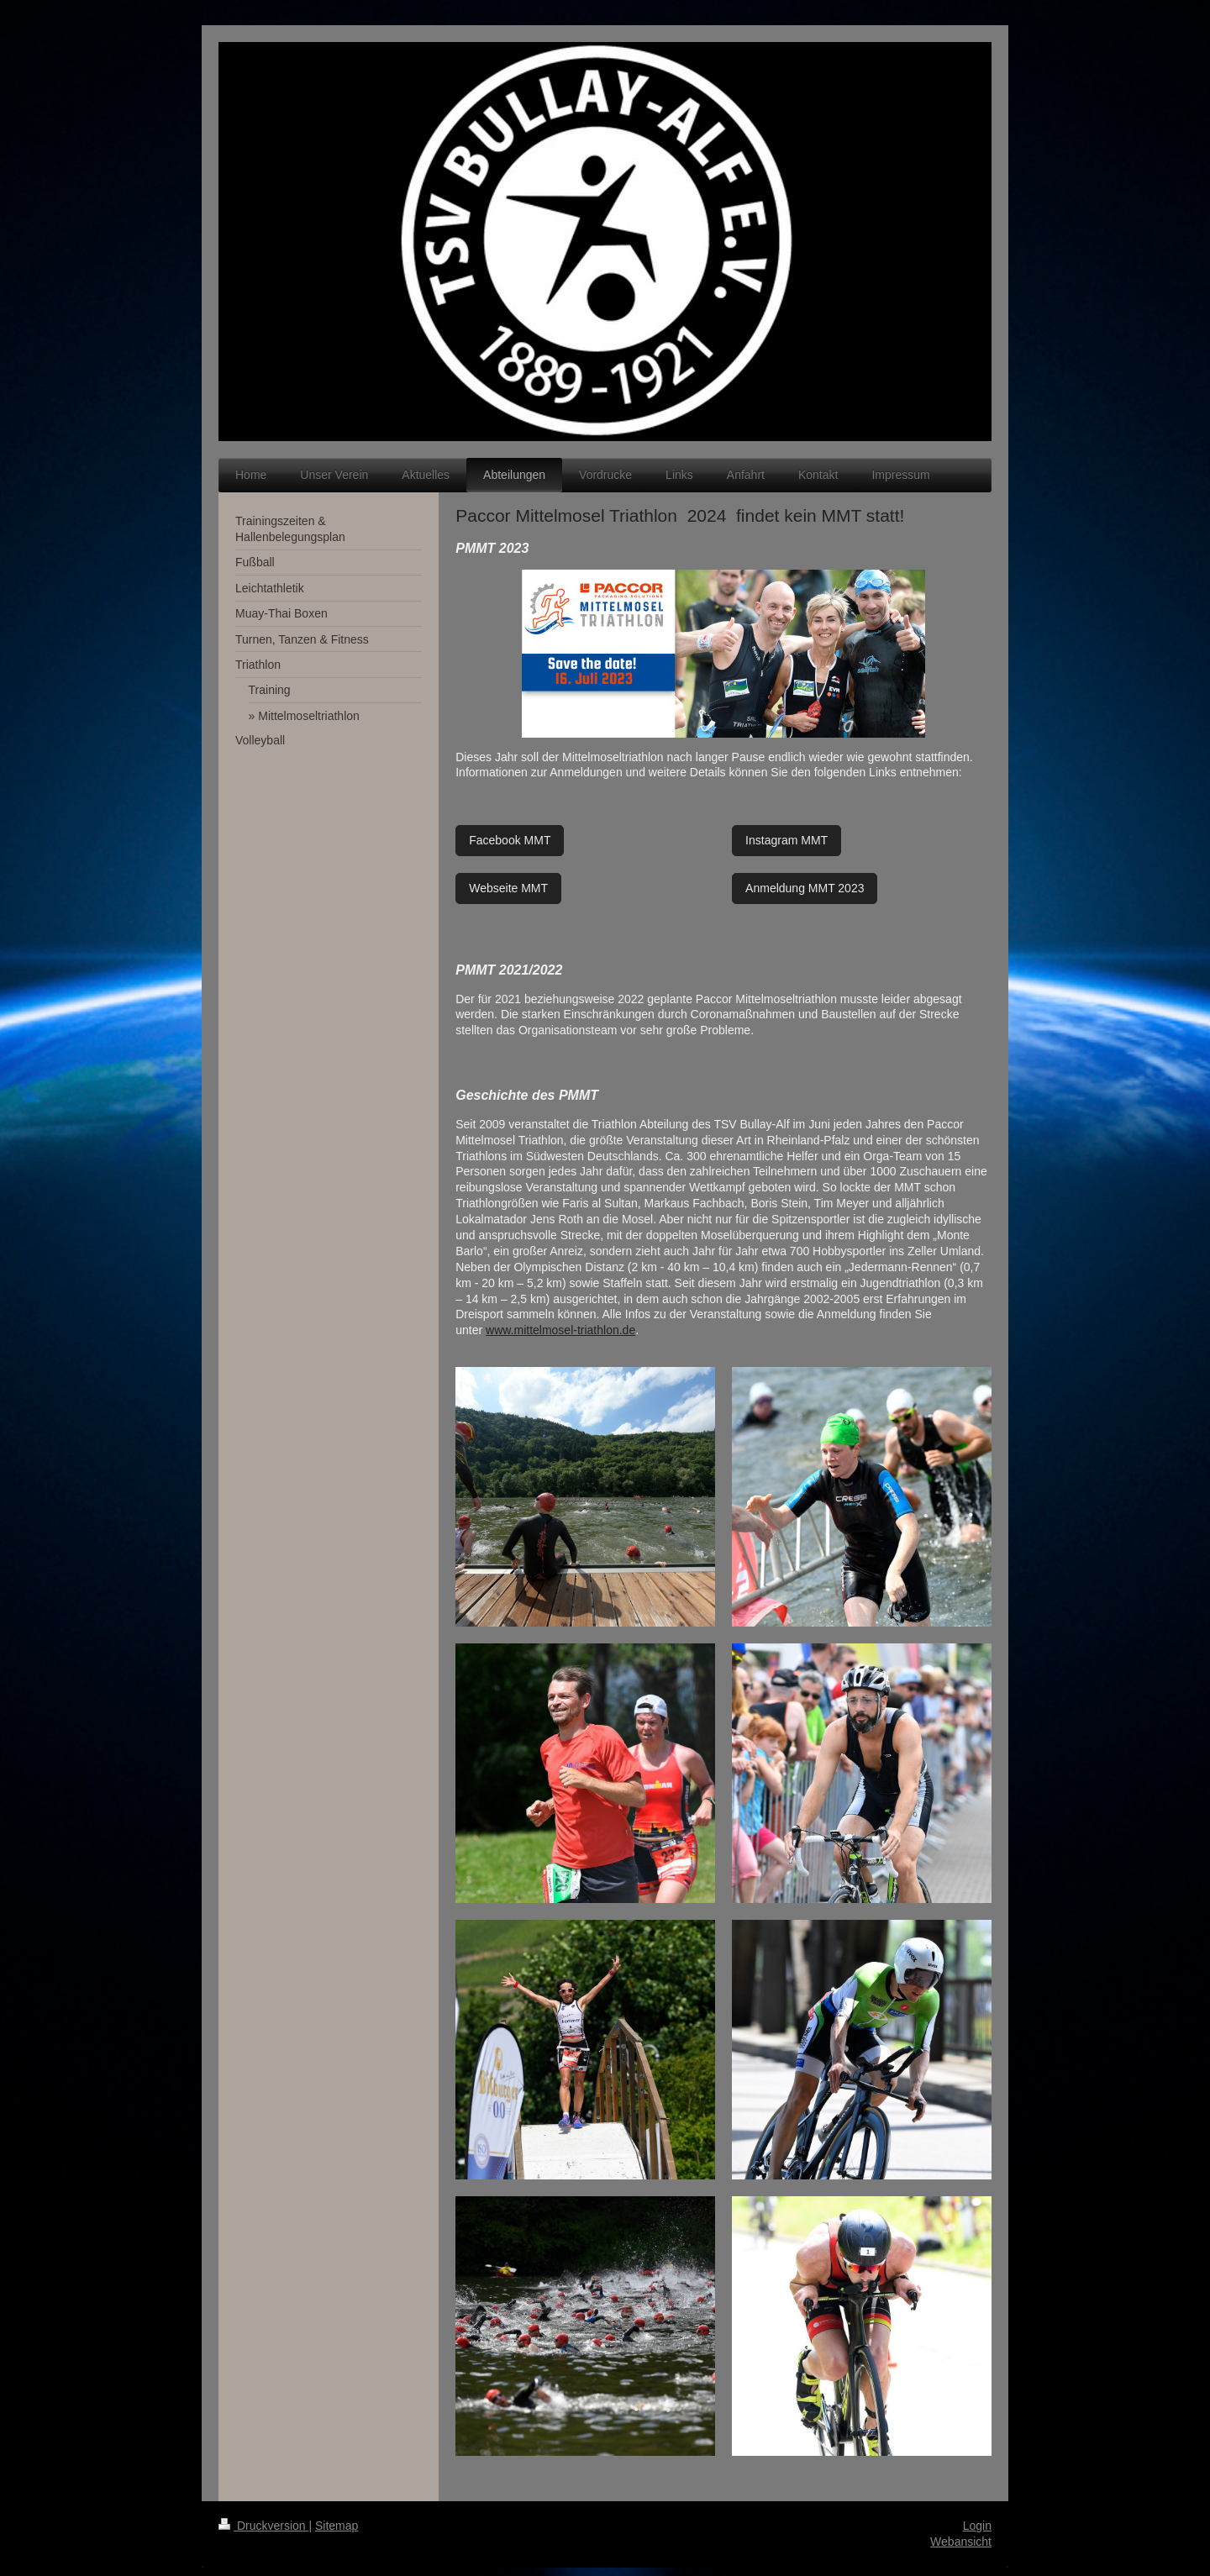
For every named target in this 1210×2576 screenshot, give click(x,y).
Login (977, 2525)
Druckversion (263, 2525)
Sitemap (336, 2525)
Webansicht (961, 2541)
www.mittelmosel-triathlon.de (560, 1330)
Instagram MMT (786, 840)
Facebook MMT (509, 840)
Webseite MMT (508, 888)
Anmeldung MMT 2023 (804, 888)
